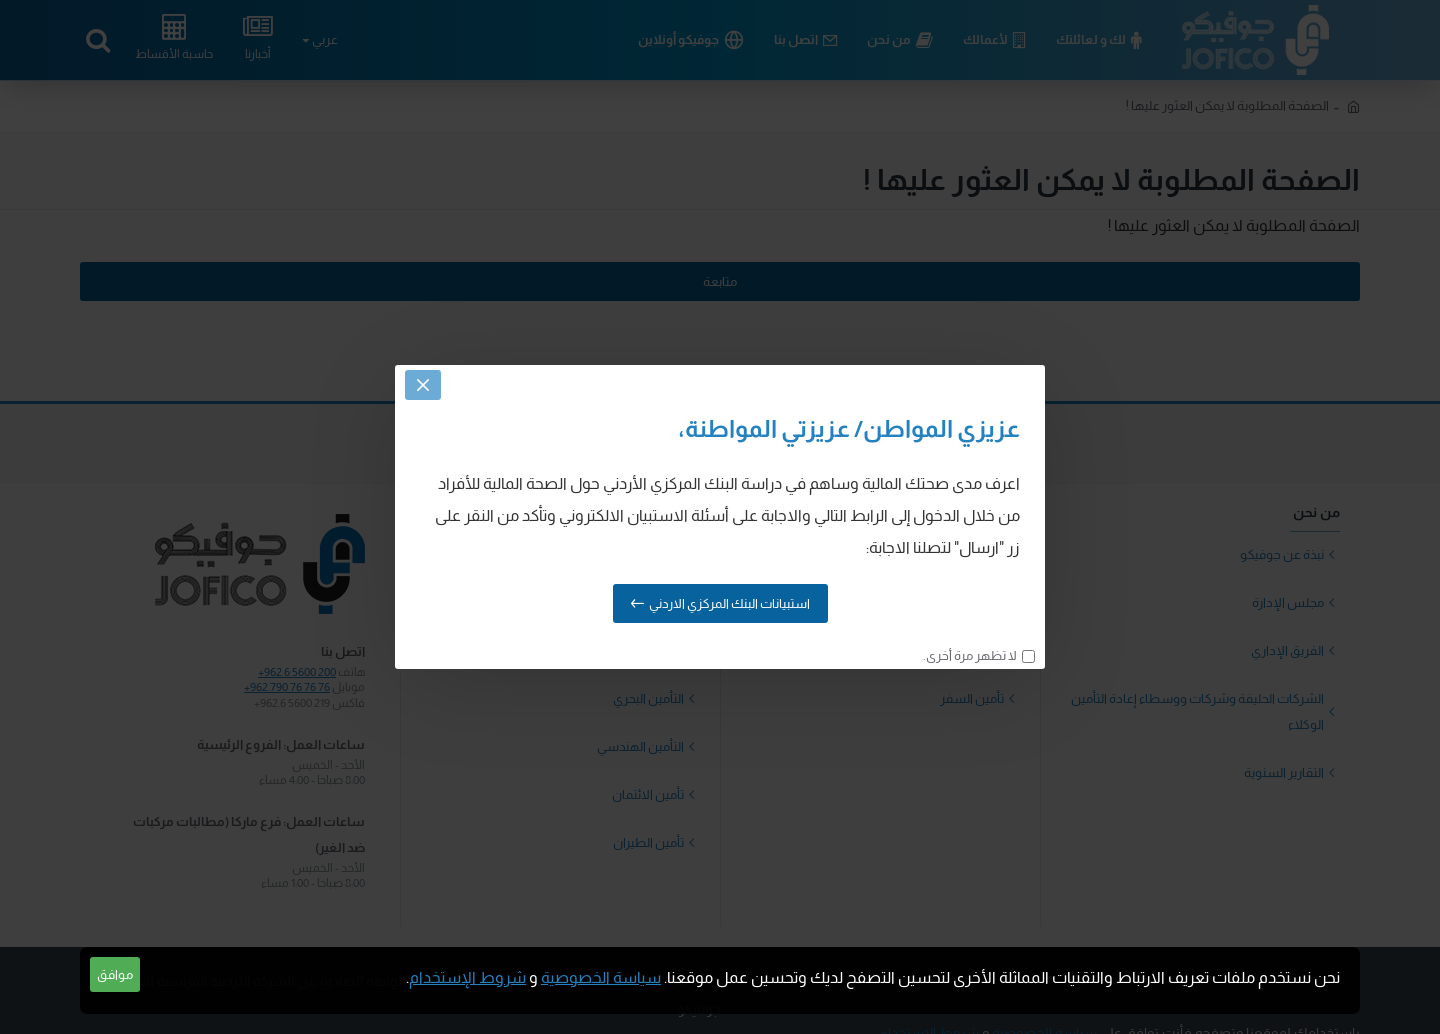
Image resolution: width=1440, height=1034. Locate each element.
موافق (115, 974)
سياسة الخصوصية (601, 977)
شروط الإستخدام (467, 977)
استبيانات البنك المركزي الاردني (729, 603)
